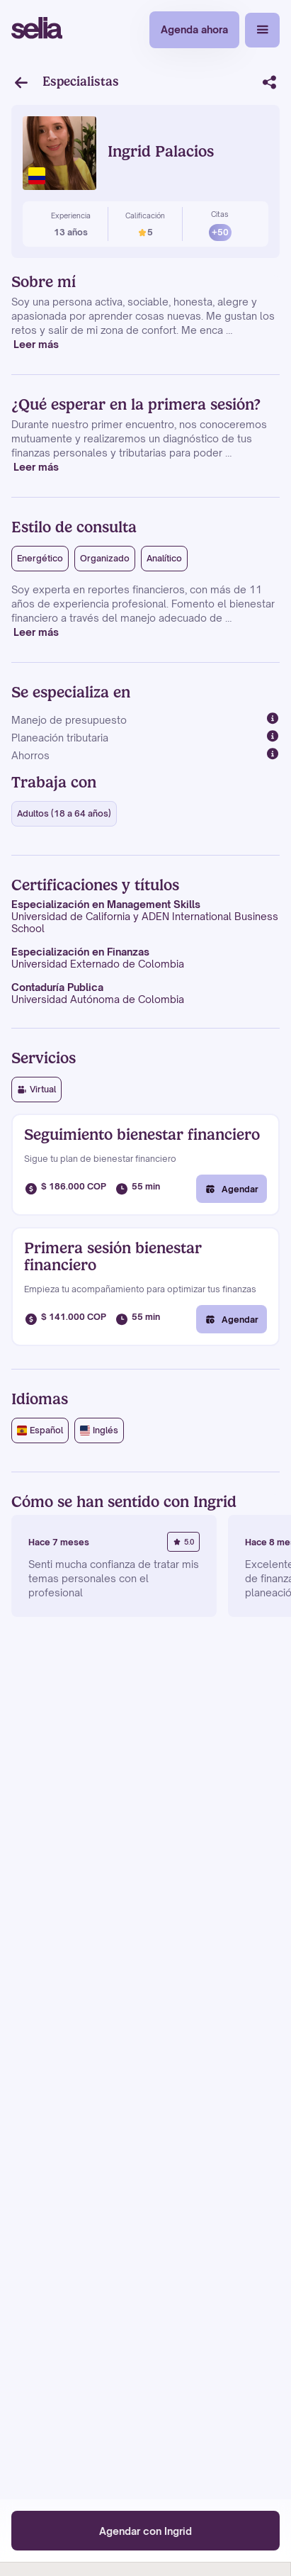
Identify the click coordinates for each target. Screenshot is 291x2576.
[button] (262, 30)
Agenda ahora (194, 29)
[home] (36, 30)
